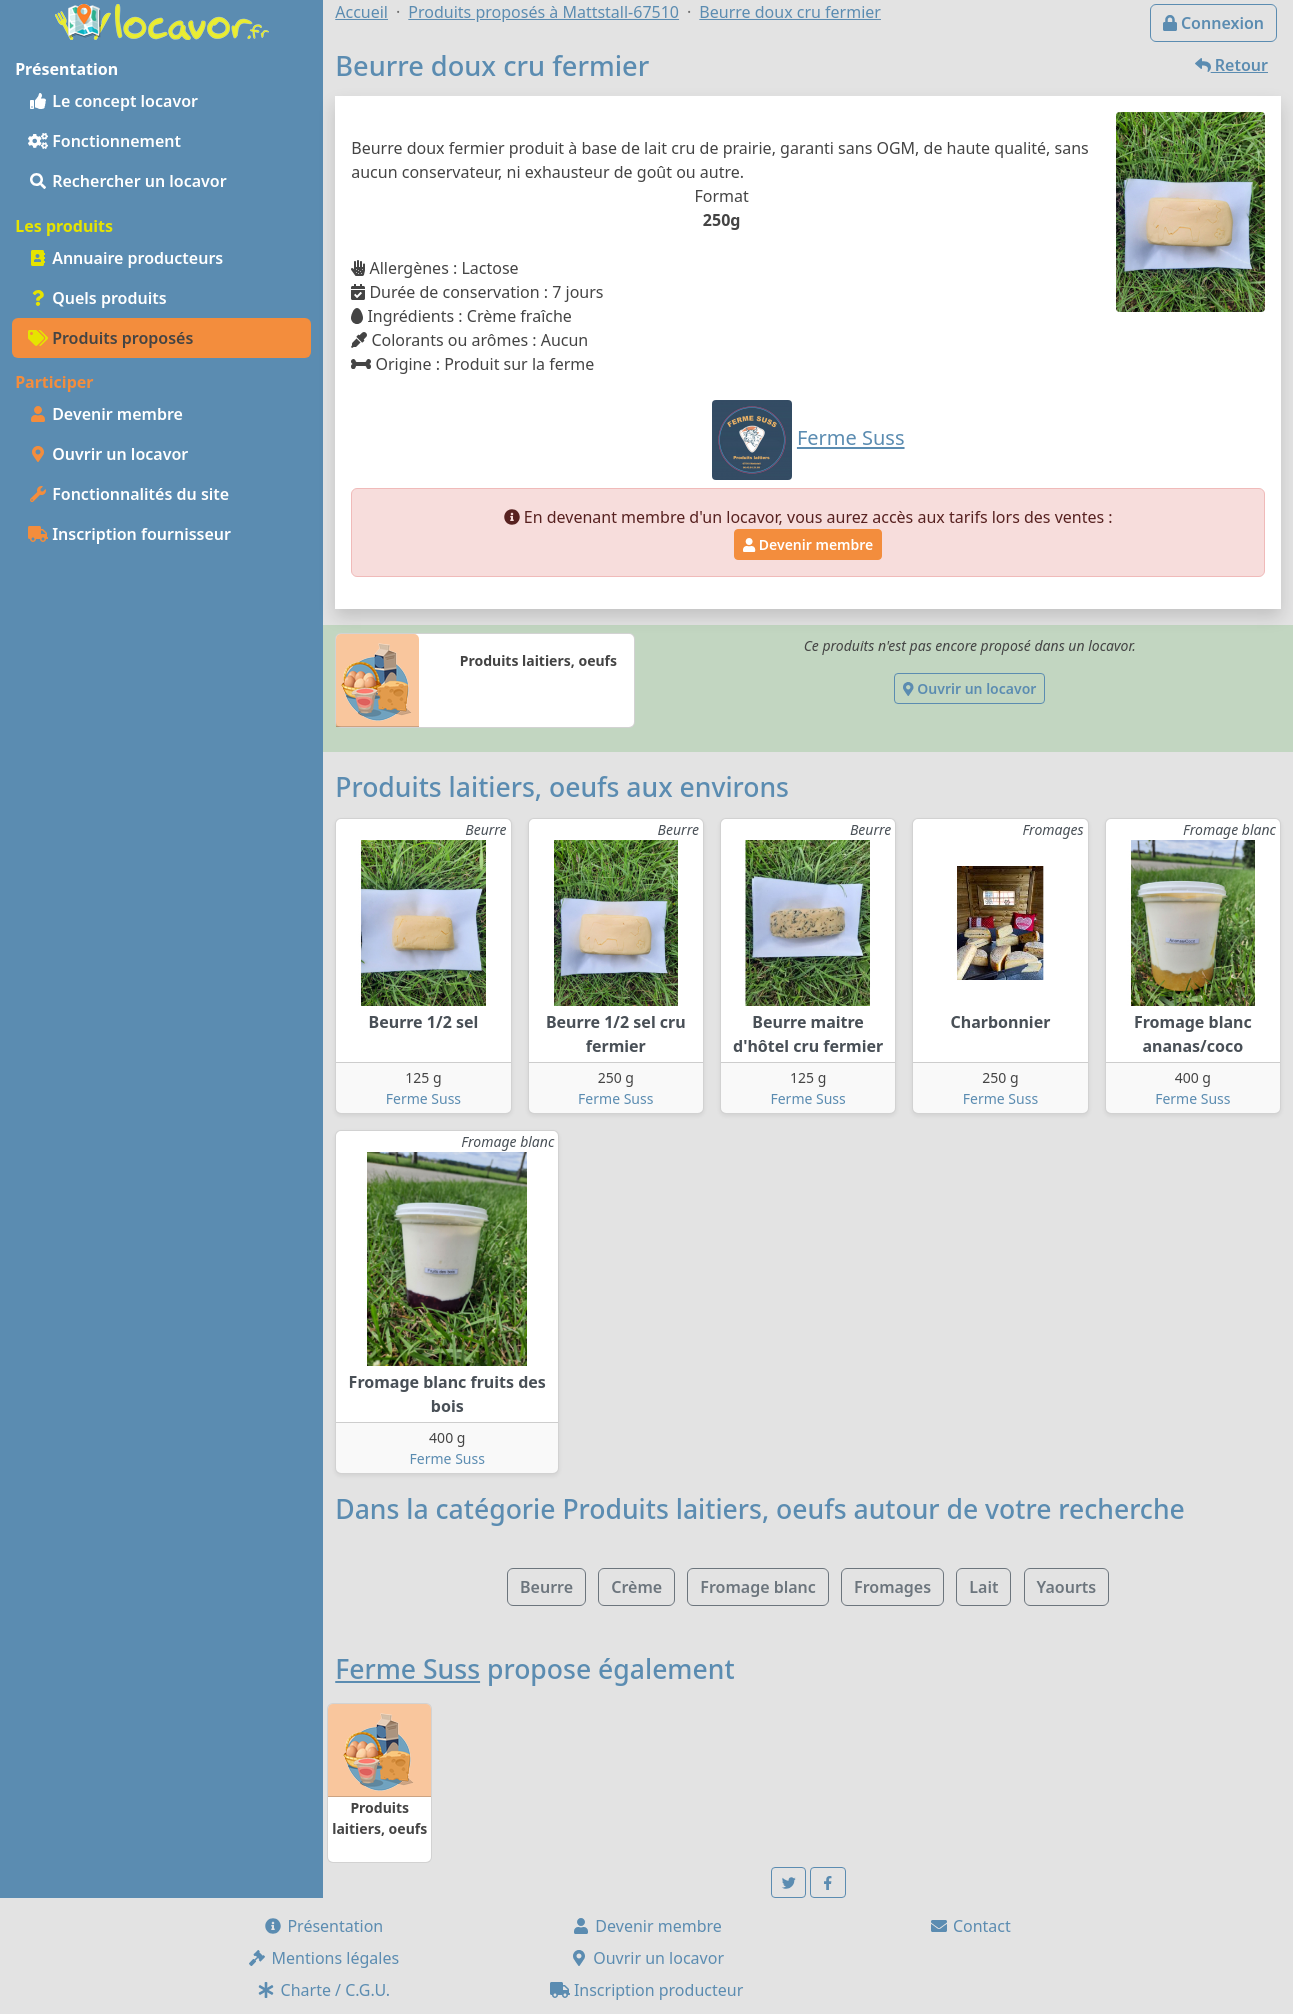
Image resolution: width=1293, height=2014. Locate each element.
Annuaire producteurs (125, 258)
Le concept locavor (113, 101)
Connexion (1213, 23)
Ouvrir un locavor (108, 454)
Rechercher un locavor (127, 181)
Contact (970, 1926)
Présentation (323, 1926)
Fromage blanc (758, 1587)
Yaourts (1067, 1587)
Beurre (546, 1587)
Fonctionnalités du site (128, 494)
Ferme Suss (423, 1098)
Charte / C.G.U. (323, 1990)
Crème (636, 1587)
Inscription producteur (647, 1990)
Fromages (892, 1587)
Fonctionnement (104, 141)
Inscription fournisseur (129, 534)
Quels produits (97, 298)
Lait (983, 1587)
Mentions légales (323, 1958)
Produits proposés (110, 338)
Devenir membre (105, 414)
